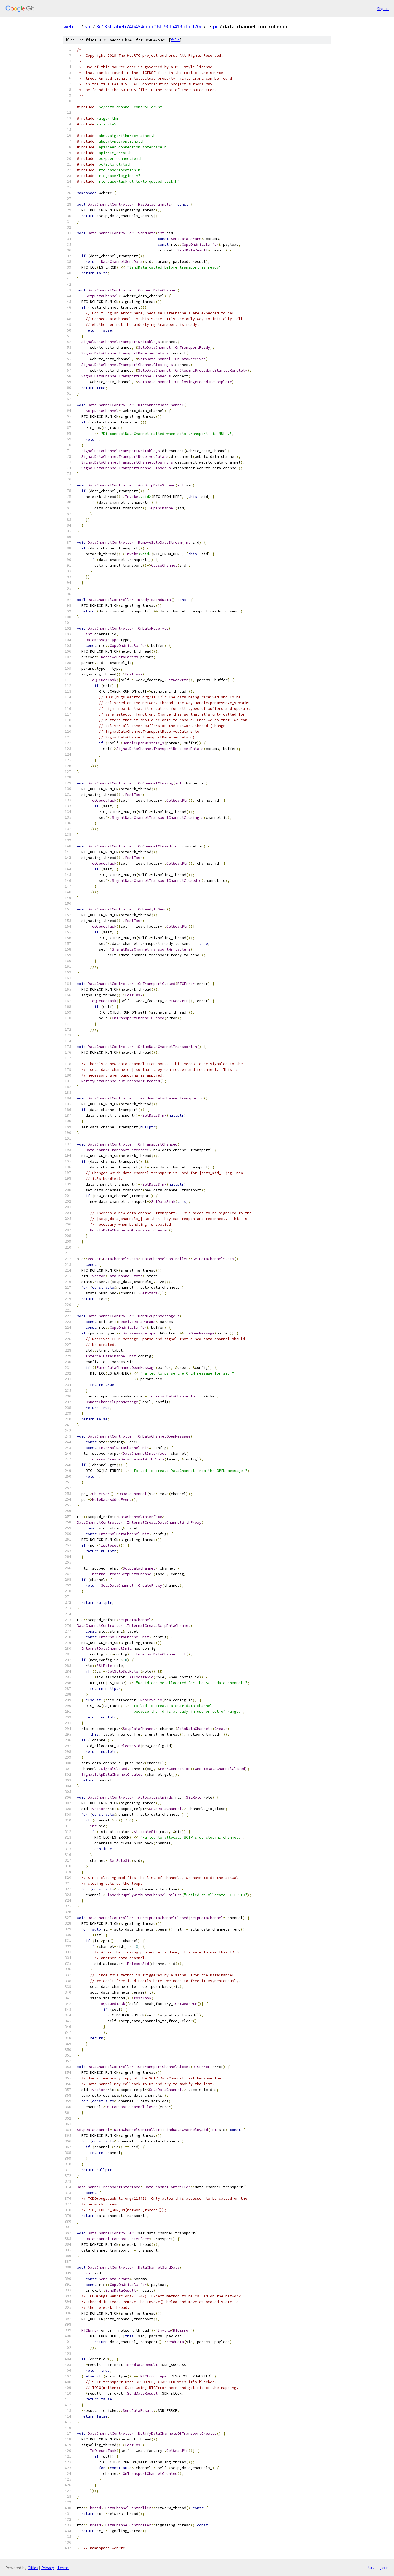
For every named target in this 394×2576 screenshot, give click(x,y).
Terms (63, 2567)
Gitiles (33, 2567)
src (88, 26)
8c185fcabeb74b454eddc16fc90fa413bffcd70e (149, 26)
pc (216, 26)
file (175, 40)
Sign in (383, 8)
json (384, 2567)
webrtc (71, 26)
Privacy (47, 2567)
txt (371, 2567)
